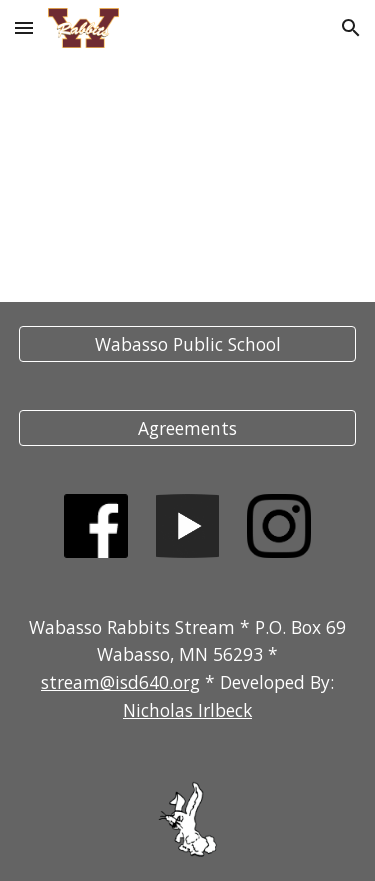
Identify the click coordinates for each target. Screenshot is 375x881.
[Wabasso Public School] (188, 344)
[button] (24, 27)
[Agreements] (188, 428)
